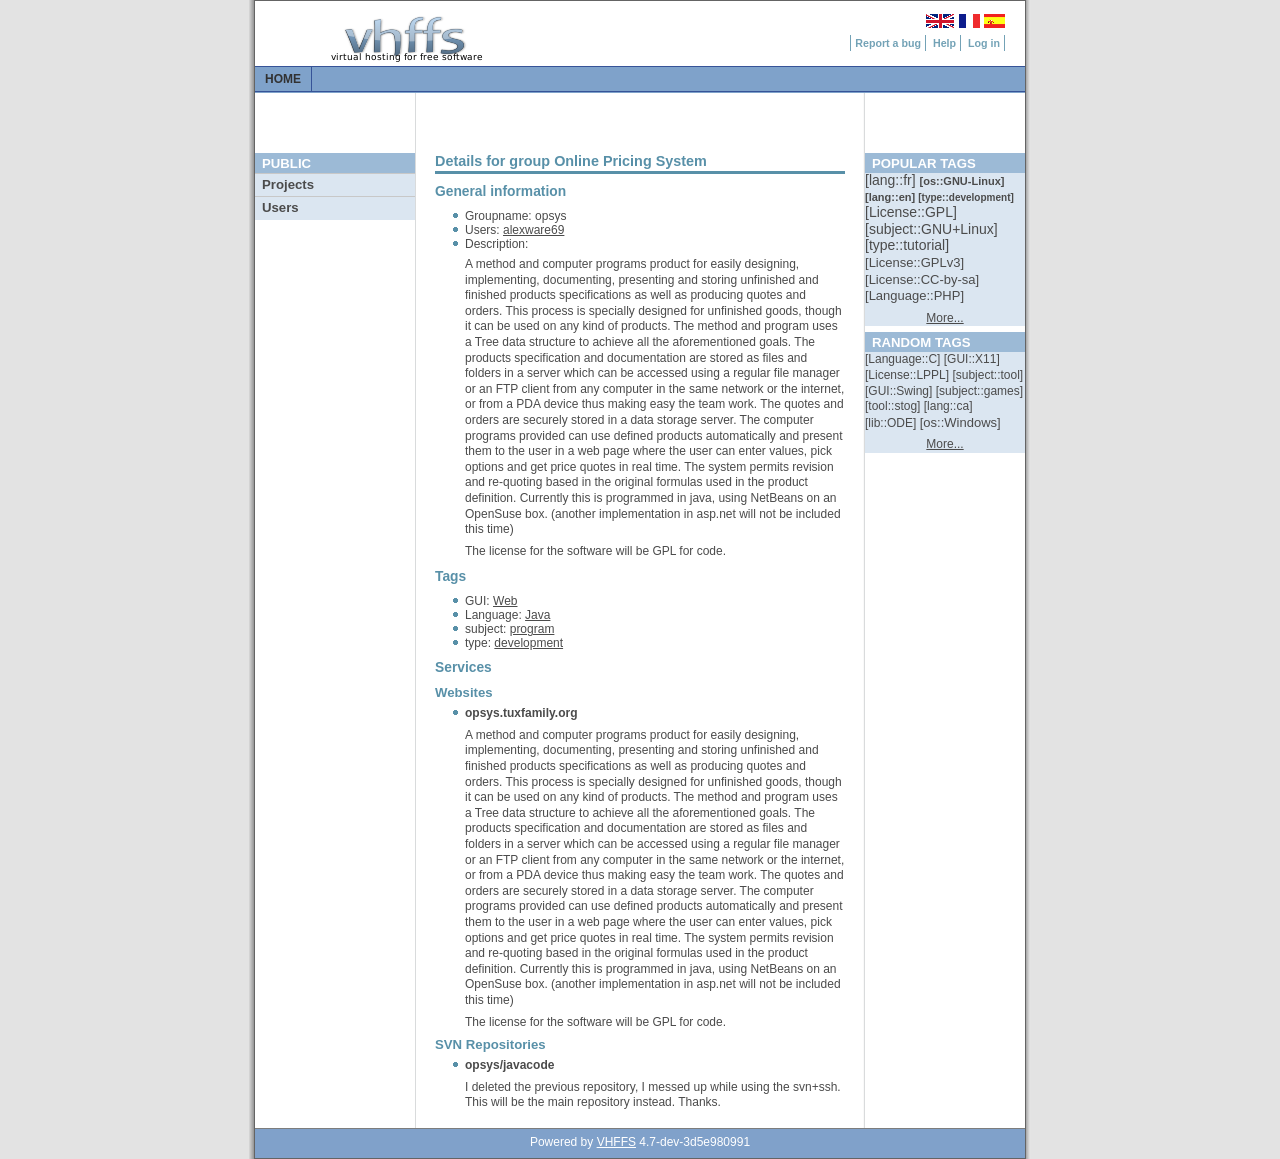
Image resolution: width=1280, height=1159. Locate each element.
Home (283, 79)
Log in (984, 43)
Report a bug (888, 43)
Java (537, 615)
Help (944, 43)
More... (944, 318)
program (532, 629)
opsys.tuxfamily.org (521, 713)
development (528, 643)
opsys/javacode (509, 1065)
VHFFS (616, 1142)
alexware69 (533, 230)
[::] (892, 180)
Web (505, 601)
